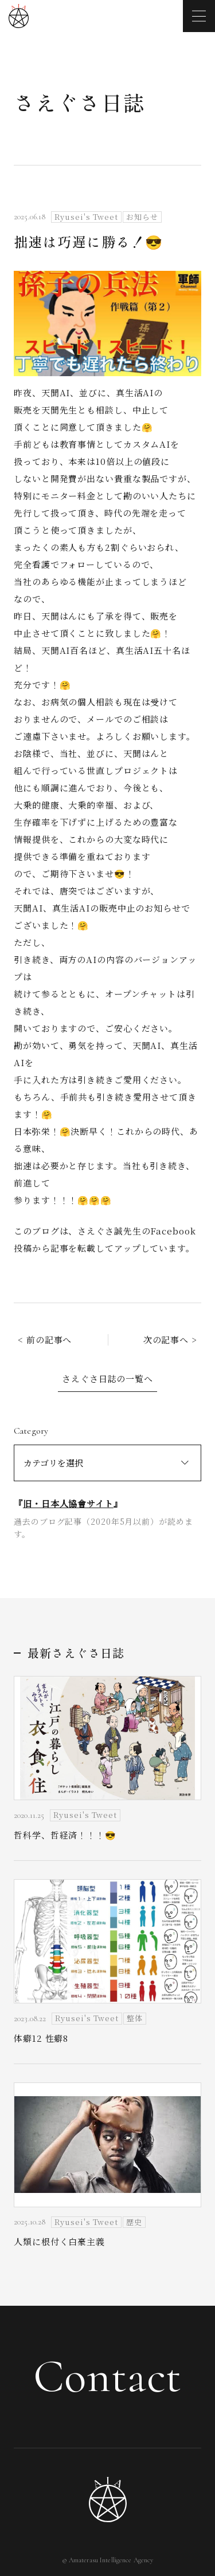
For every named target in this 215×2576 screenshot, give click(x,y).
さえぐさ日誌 (79, 102)
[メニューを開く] (199, 16)
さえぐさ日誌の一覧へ (107, 1378)
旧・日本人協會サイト (68, 1503)
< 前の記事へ (45, 1340)
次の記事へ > (170, 1340)
